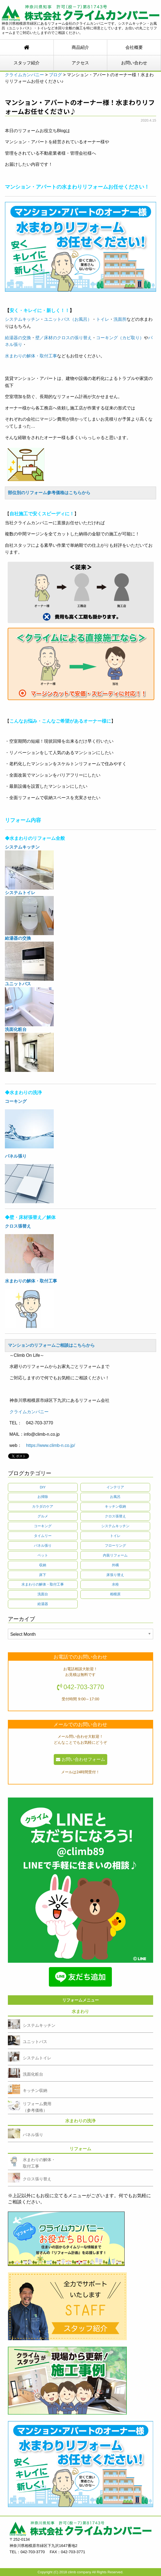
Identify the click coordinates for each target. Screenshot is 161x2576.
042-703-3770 (84, 1687)
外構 (115, 1565)
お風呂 (115, 1497)
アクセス (80, 63)
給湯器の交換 (18, 337)
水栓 (115, 1584)
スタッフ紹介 (27, 63)
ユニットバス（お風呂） (68, 319)
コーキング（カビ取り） (120, 337)
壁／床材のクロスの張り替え (63, 337)
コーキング (43, 1526)
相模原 (115, 1594)
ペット (42, 1555)
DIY (43, 1487)
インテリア (115, 1487)
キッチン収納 (115, 1506)
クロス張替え (115, 1516)
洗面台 (42, 1594)
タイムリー (43, 1536)
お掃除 (42, 1497)
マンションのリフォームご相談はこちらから (51, 1345)
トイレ (102, 319)
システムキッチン (22, 319)
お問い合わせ (134, 63)
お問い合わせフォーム (80, 1759)
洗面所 (120, 319)
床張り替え (115, 1575)
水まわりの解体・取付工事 (31, 356)
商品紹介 (80, 47)
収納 (42, 1565)
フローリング (115, 1545)
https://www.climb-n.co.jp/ (50, 1445)
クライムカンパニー (29, 1411)
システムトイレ (20, 892)
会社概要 (134, 47)
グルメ (42, 1516)
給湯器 (42, 1604)
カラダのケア (42, 1506)
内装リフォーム (115, 1555)
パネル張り (16, 1156)
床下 (42, 1575)
